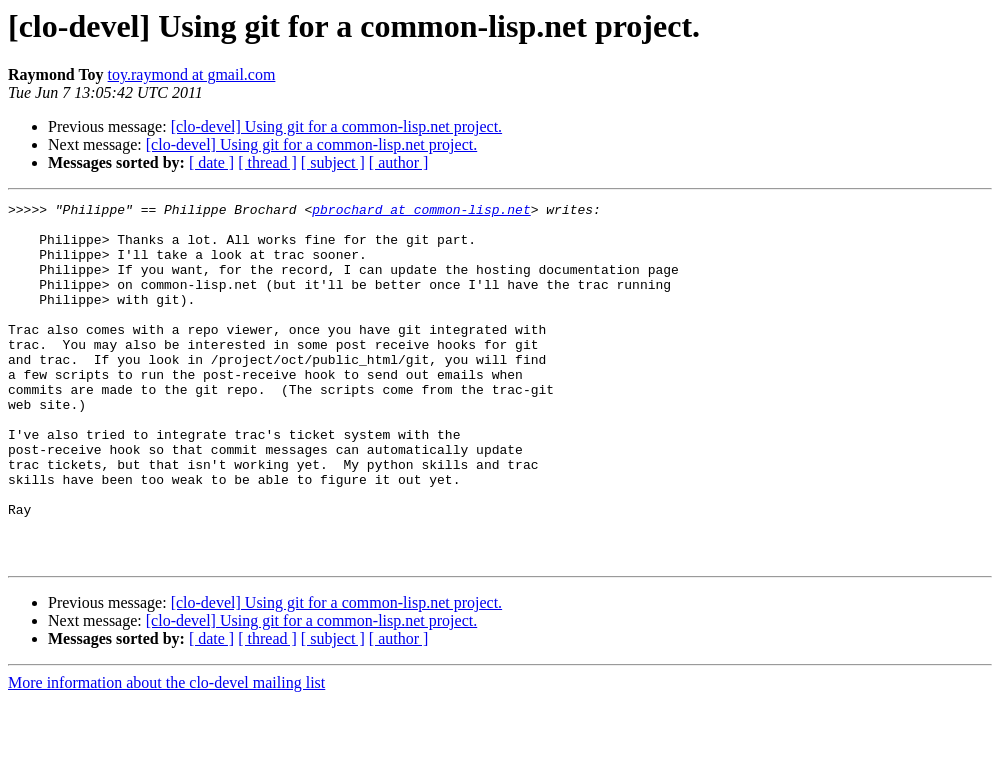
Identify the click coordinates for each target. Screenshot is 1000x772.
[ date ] (211, 162)
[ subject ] (333, 162)
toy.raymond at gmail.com (192, 74)
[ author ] (399, 162)
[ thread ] (267, 162)
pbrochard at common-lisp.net (421, 212)
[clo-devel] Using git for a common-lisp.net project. (336, 126)
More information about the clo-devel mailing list (166, 754)
